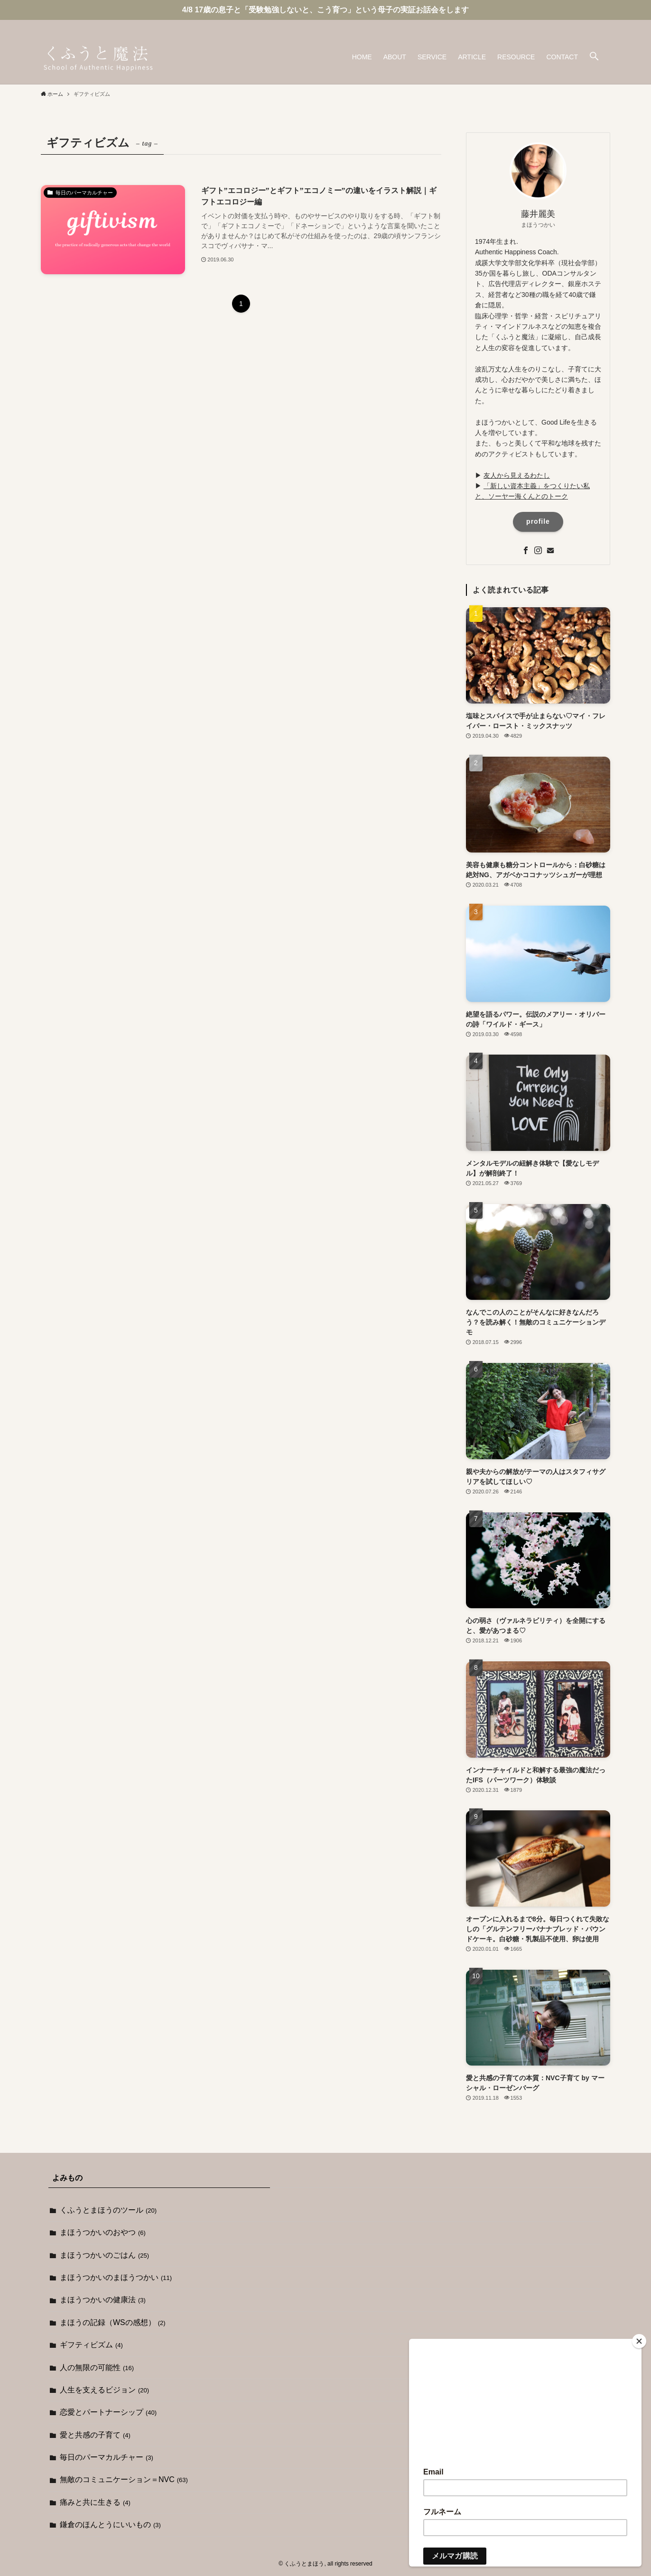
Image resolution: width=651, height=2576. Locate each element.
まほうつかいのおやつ (103, 2232)
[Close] (639, 2341)
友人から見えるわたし (517, 475)
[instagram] (592, 25)
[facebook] (579, 25)
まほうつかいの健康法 (103, 2300)
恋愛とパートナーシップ (108, 2412)
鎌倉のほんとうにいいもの (110, 2524)
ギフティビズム (91, 2345)
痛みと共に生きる (95, 2502)
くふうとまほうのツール (108, 2210)
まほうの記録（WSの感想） (113, 2322)
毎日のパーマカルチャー (106, 2457)
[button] (594, 57)
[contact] (604, 25)
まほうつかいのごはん (104, 2255)
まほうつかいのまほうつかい (116, 2277)
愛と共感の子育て (95, 2435)
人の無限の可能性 (97, 2367)
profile (538, 521)
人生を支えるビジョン (104, 2390)
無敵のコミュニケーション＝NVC (124, 2479)
